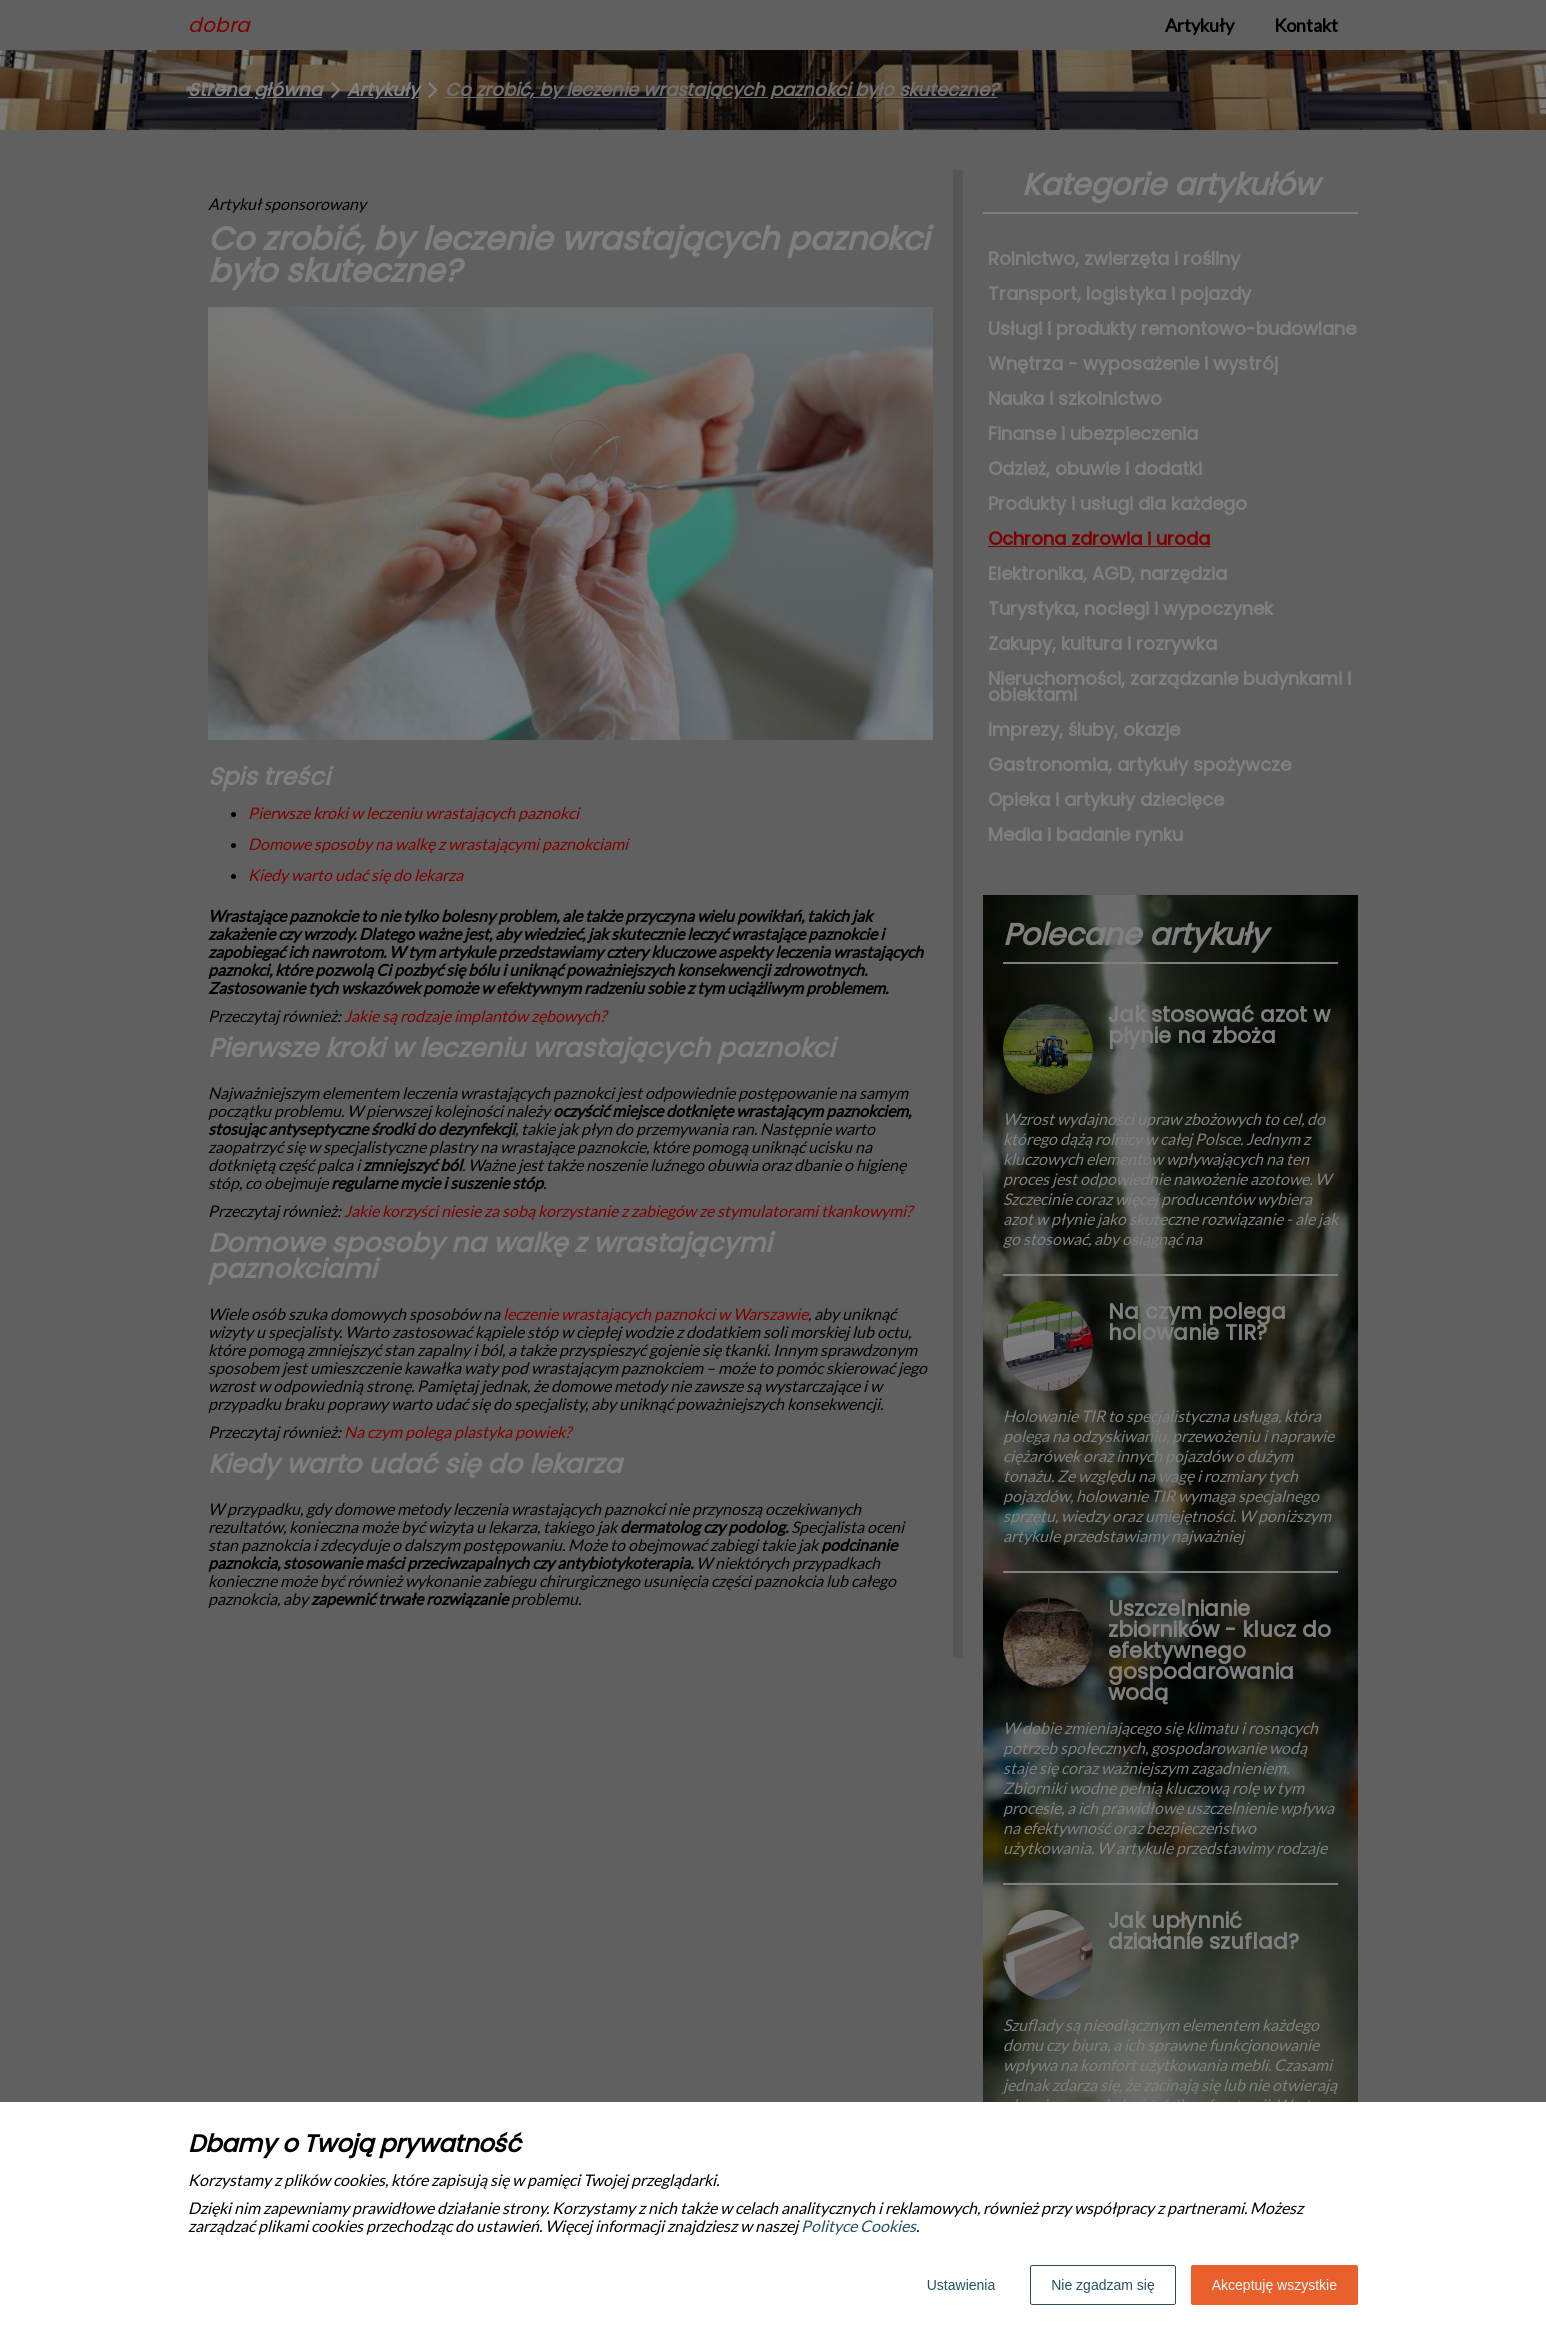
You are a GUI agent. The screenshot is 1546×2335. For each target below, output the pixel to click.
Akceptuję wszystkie (1274, 2285)
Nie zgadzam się (1103, 2285)
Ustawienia (961, 2285)
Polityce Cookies (858, 2225)
